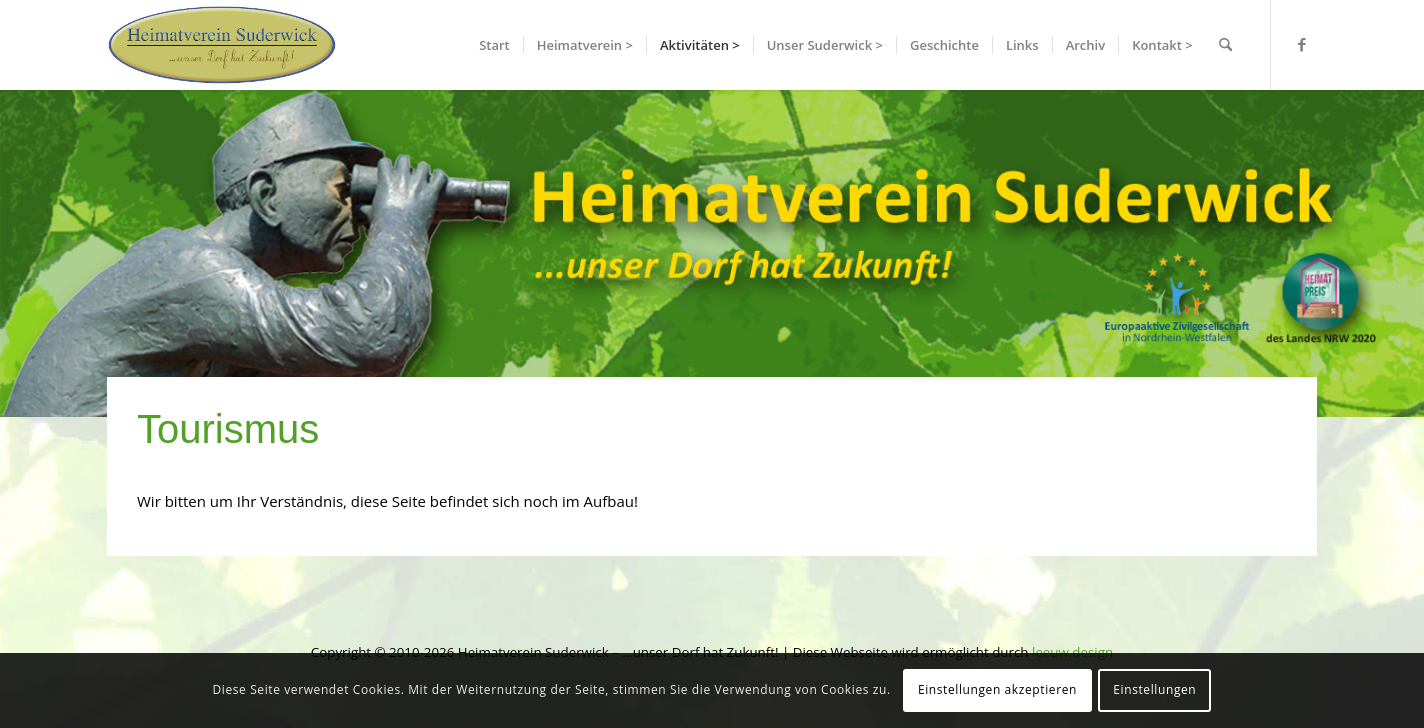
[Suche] (1225, 45)
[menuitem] (494, 45)
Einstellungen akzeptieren (997, 689)
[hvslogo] (222, 45)
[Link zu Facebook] (1302, 44)
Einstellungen (1154, 689)
